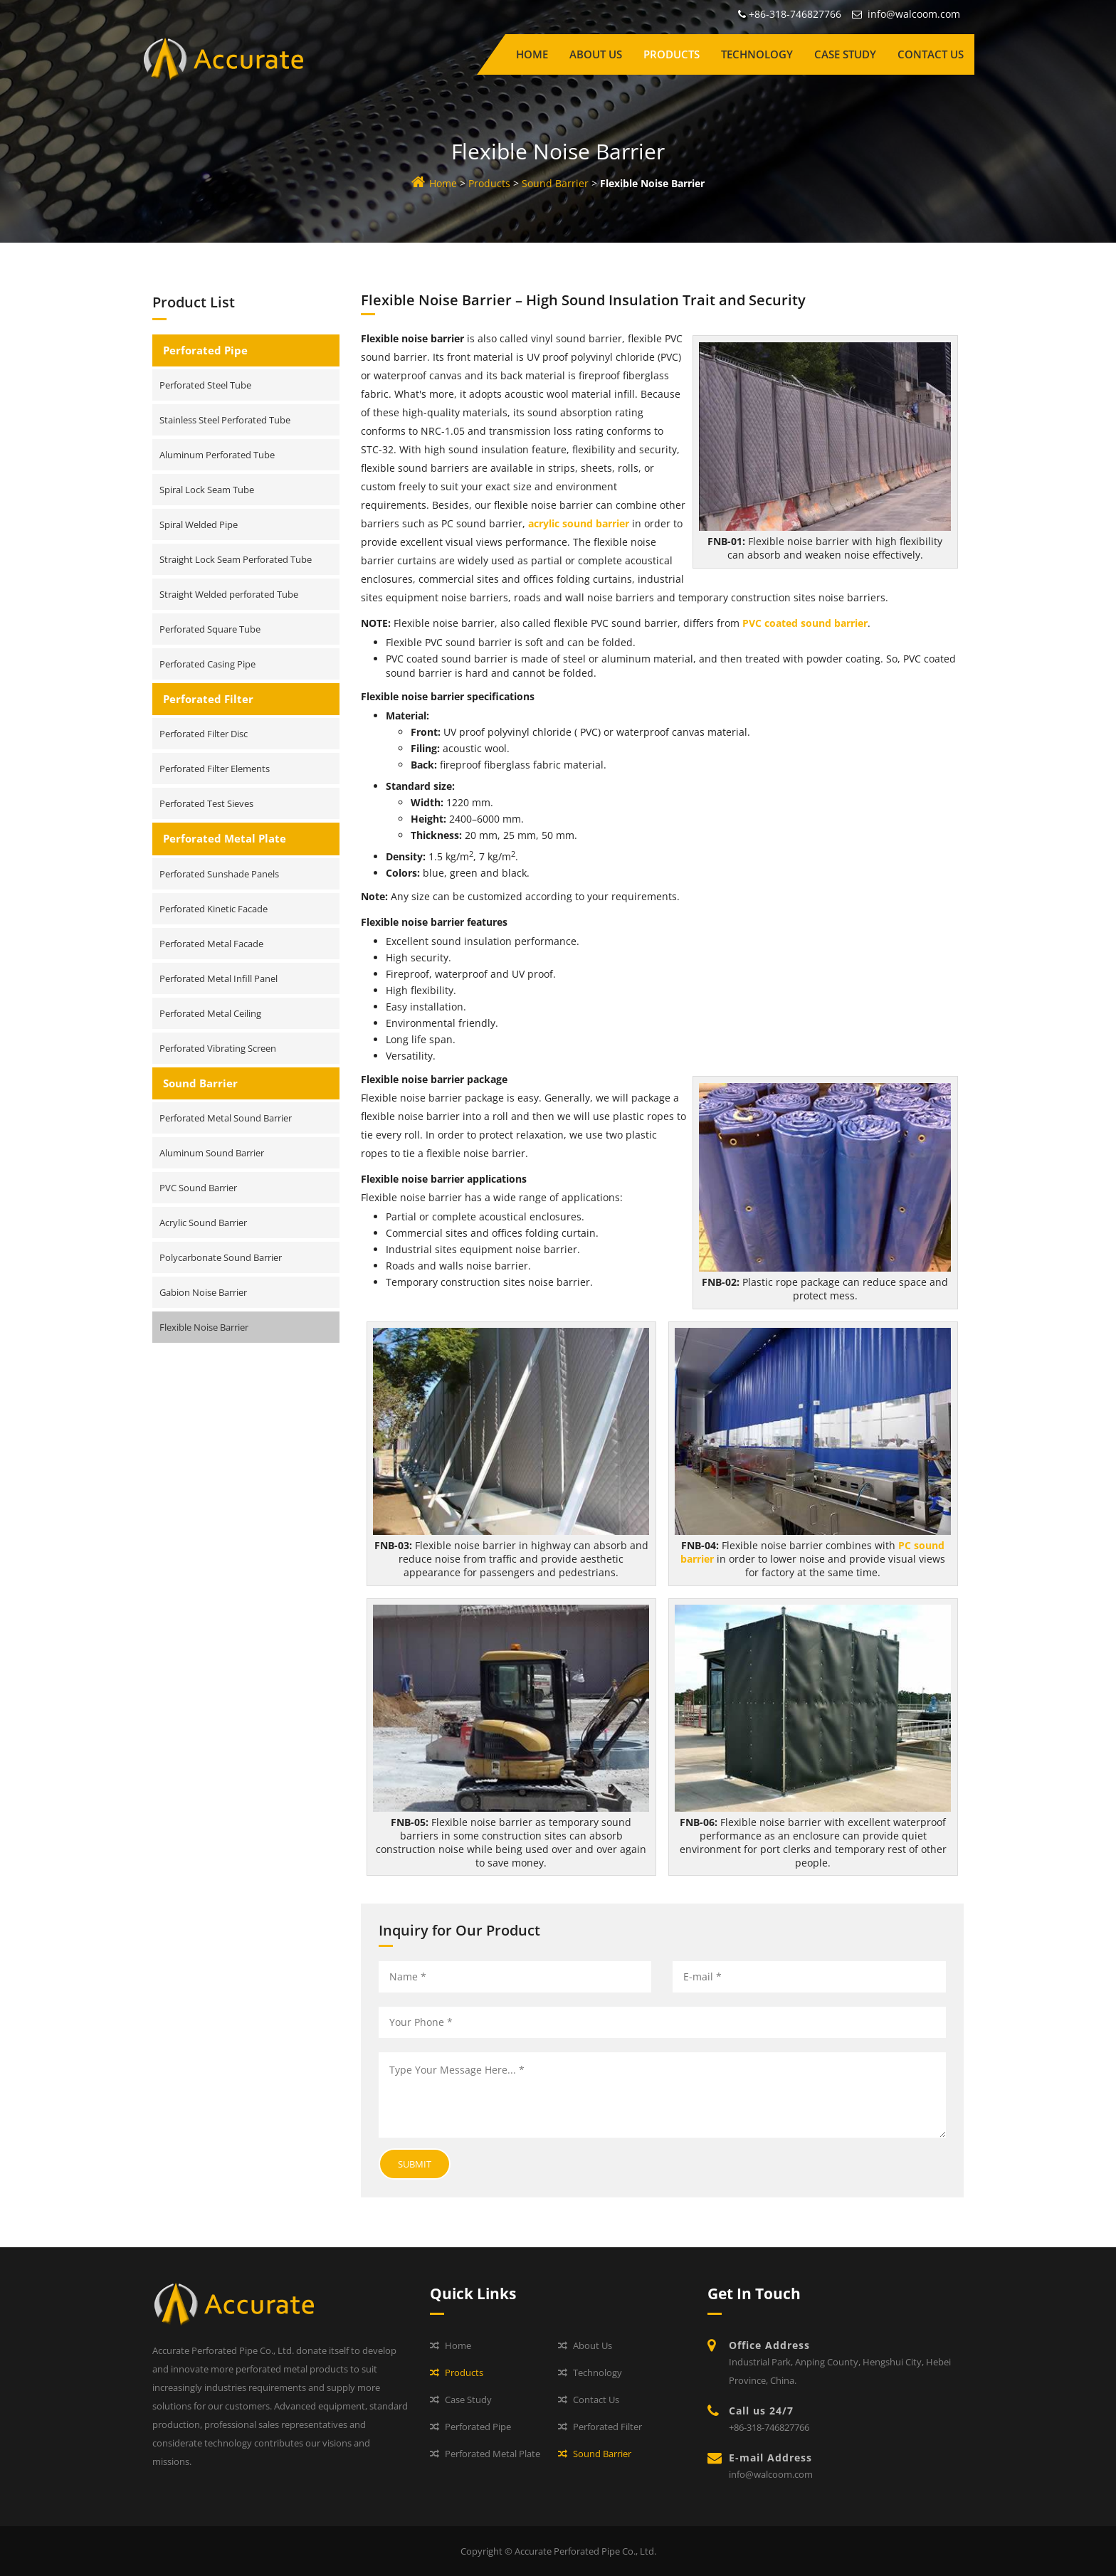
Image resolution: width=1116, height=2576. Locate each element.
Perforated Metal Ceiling (210, 1013)
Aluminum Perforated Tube (217, 454)
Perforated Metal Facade (211, 943)
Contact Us (930, 54)
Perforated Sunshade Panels (219, 873)
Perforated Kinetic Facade (213, 908)
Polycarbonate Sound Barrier (220, 1257)
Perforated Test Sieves (206, 803)
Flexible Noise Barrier (203, 1327)
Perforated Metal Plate (224, 838)
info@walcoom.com (914, 14)
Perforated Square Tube (209, 629)
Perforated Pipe (205, 350)
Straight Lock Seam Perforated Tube (235, 559)
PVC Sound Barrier (198, 1187)
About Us (595, 54)
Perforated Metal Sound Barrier (225, 1118)
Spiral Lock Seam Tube (206, 489)
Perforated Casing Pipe (207, 664)
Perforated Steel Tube (205, 385)
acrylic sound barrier (578, 523)
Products (671, 54)
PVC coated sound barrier (805, 623)
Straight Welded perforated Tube (228, 594)
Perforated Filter (208, 699)
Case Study (845, 54)
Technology (757, 54)
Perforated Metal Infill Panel (218, 978)
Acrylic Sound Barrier (203, 1222)
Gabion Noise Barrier (203, 1292)
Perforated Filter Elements (214, 768)
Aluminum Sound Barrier (211, 1152)
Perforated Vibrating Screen (217, 1048)
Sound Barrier (555, 183)
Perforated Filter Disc (203, 733)
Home (532, 54)
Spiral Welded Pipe (198, 524)
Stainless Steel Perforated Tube (224, 419)
